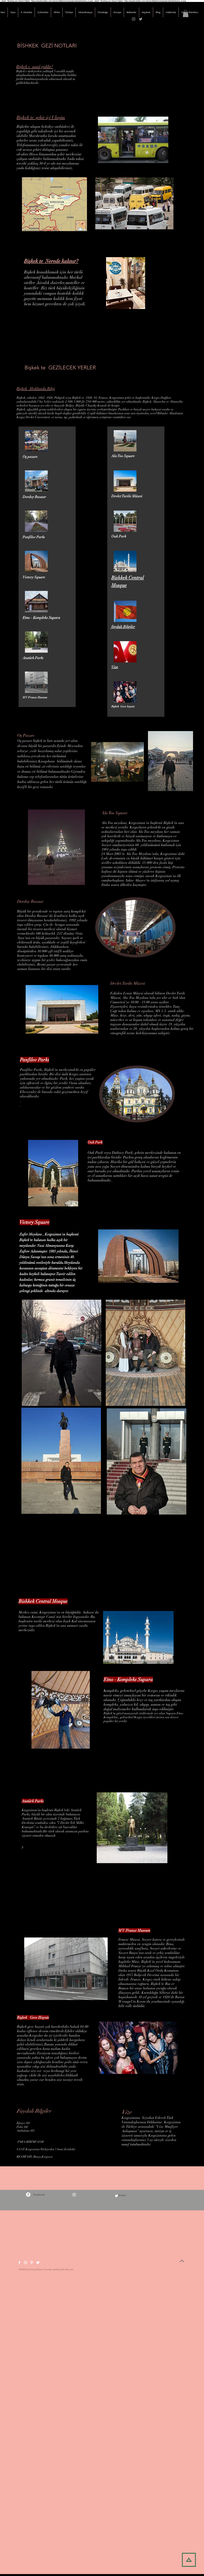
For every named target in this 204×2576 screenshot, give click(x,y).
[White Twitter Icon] (116, 2196)
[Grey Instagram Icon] (133, 19)
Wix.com (69, 2269)
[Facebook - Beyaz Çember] (28, 2194)
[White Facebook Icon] (19, 2262)
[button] (186, 13)
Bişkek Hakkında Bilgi (36, 388)
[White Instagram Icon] (74, 2195)
